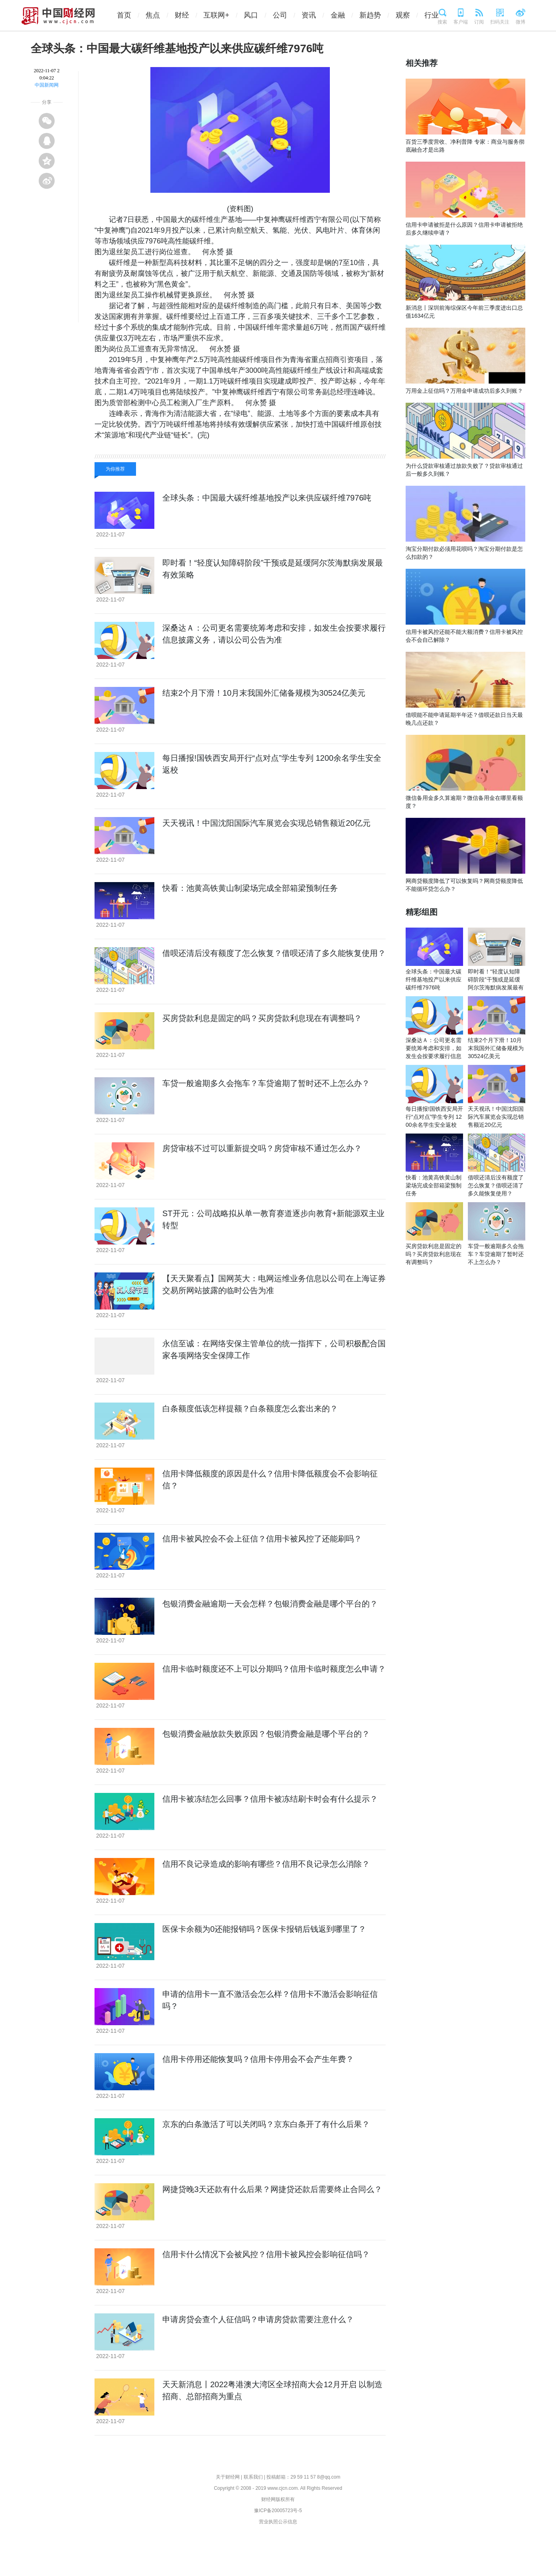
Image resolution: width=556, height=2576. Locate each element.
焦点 (160, 15)
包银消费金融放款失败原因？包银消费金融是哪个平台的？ (266, 1733)
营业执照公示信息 (278, 2522)
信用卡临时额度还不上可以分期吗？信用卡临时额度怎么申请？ (274, 1668)
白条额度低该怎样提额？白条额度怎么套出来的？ (250, 1408)
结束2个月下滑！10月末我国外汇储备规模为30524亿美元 (263, 693)
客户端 (460, 22)
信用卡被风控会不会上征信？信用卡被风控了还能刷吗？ (262, 1538)
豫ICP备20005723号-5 (278, 2510)
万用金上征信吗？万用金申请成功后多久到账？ (464, 391)
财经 (189, 15)
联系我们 (253, 2477)
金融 (345, 15)
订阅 (479, 22)
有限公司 (154, 446)
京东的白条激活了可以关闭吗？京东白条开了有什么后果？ (266, 2124)
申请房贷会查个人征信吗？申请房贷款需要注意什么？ (258, 2319)
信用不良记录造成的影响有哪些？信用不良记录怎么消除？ (266, 1864)
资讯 (316, 15)
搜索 (442, 22)
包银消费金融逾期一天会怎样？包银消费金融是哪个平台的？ (270, 1603)
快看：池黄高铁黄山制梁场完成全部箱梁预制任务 (250, 888)
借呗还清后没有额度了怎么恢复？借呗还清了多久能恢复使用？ (274, 953)
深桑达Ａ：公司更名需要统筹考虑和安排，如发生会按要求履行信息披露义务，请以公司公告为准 (433, 1056)
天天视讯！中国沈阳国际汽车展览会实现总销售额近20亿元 (266, 823)
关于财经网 (228, 2477)
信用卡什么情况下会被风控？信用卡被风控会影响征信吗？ (266, 2254)
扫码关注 (499, 22)
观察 (410, 15)
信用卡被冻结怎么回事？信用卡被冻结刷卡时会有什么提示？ (270, 1798)
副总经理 (184, 446)
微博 (520, 22)
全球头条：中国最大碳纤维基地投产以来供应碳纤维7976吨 (267, 497)
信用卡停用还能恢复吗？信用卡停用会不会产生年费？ (258, 2059)
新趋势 (377, 15)
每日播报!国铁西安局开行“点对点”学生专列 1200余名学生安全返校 (434, 1117)
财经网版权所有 (278, 2499)
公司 (287, 15)
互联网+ (223, 15)
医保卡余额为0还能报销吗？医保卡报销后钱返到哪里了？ (264, 1929)
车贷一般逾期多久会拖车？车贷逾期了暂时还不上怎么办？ (266, 1083)
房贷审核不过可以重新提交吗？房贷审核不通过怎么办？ (262, 1148)
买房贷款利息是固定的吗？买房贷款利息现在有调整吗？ (262, 1018)
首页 (131, 15)
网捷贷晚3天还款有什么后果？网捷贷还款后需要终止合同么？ (272, 2189)
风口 (258, 15)
